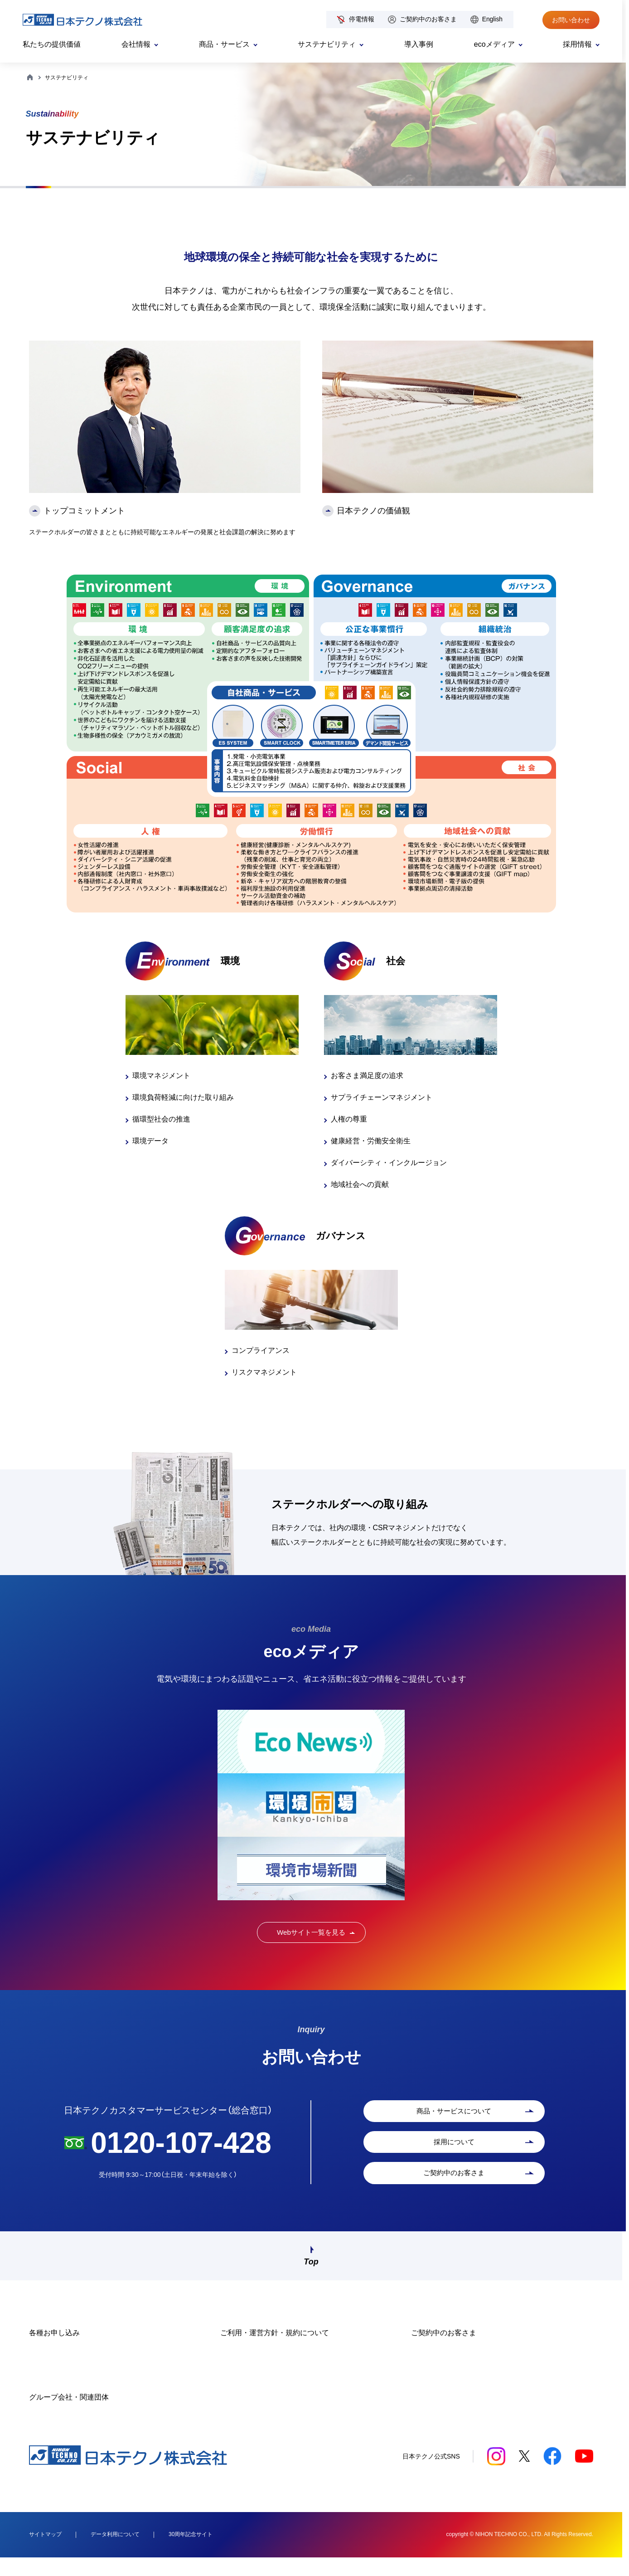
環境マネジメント (161, 1075)
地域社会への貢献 (360, 1184)
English (492, 19)
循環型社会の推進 (161, 1119)
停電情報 (361, 19)
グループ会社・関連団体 (69, 2415)
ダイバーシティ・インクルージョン (389, 1162)
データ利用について (115, 2552)
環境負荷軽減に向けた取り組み (183, 1097)
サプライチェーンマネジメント (381, 1097)
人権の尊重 (349, 1119)
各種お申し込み (54, 2350)
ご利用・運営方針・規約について (274, 2350)
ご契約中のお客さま (428, 19)
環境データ (150, 1141)
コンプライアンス (261, 1350)
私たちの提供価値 (52, 44)
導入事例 (418, 44)
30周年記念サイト (191, 2552)
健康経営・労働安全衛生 (371, 1141)
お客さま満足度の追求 (367, 1075)
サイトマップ (45, 2552)
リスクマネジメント (264, 1372)
